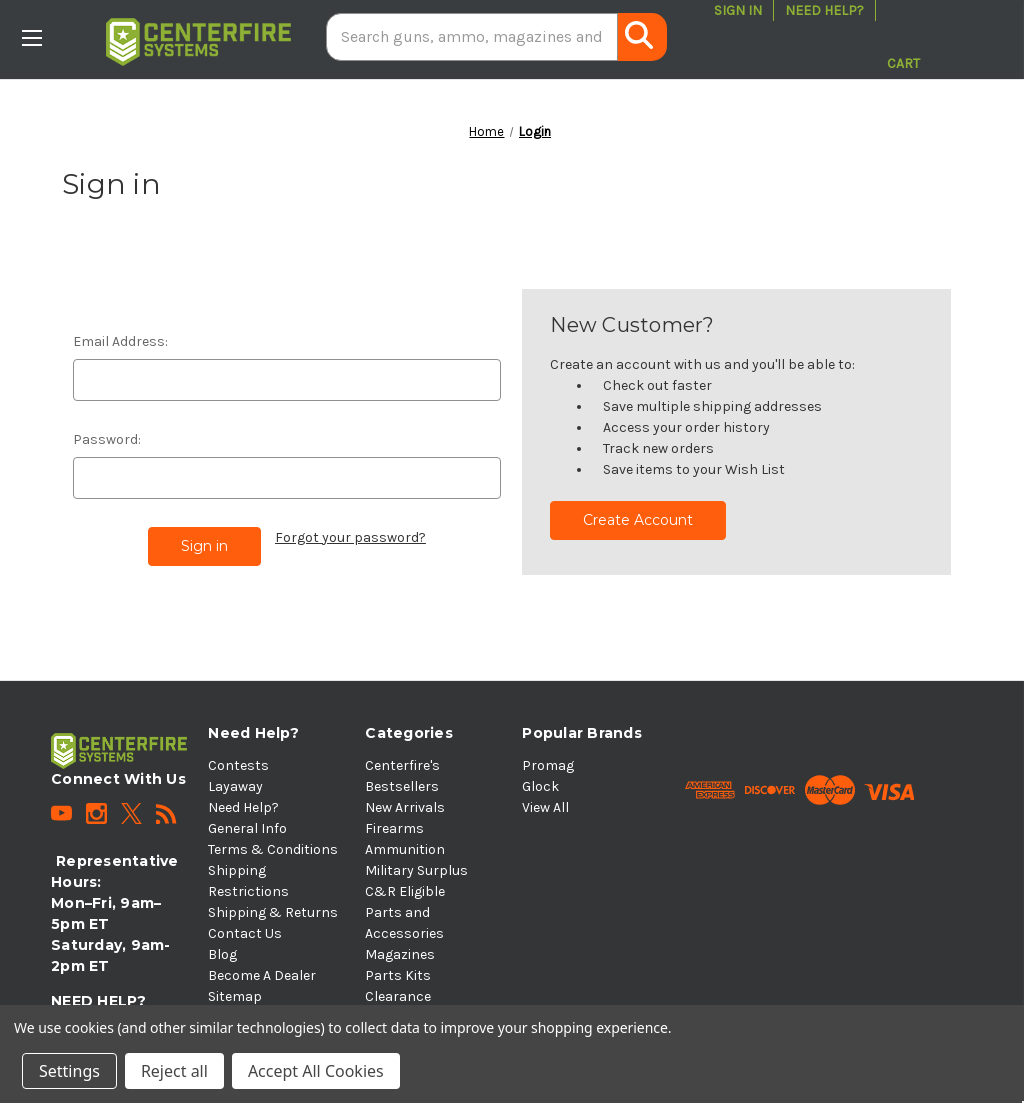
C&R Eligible (405, 891)
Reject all (174, 1071)
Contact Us (245, 933)
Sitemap (235, 996)
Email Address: (120, 341)
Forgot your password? (350, 537)
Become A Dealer (262, 975)
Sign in (738, 10)
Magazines (400, 954)
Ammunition (405, 849)
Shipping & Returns (273, 912)
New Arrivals (405, 807)
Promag (548, 765)
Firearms (394, 828)
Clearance (398, 996)
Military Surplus (416, 870)
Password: (107, 439)
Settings (69, 1071)
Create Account (638, 520)
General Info (247, 828)
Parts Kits (398, 975)
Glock (540, 786)
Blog (222, 954)
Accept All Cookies (316, 1071)
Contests (238, 765)
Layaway (235, 786)
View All (545, 807)
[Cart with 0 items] (903, 37)
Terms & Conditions (273, 849)
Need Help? (824, 10)
